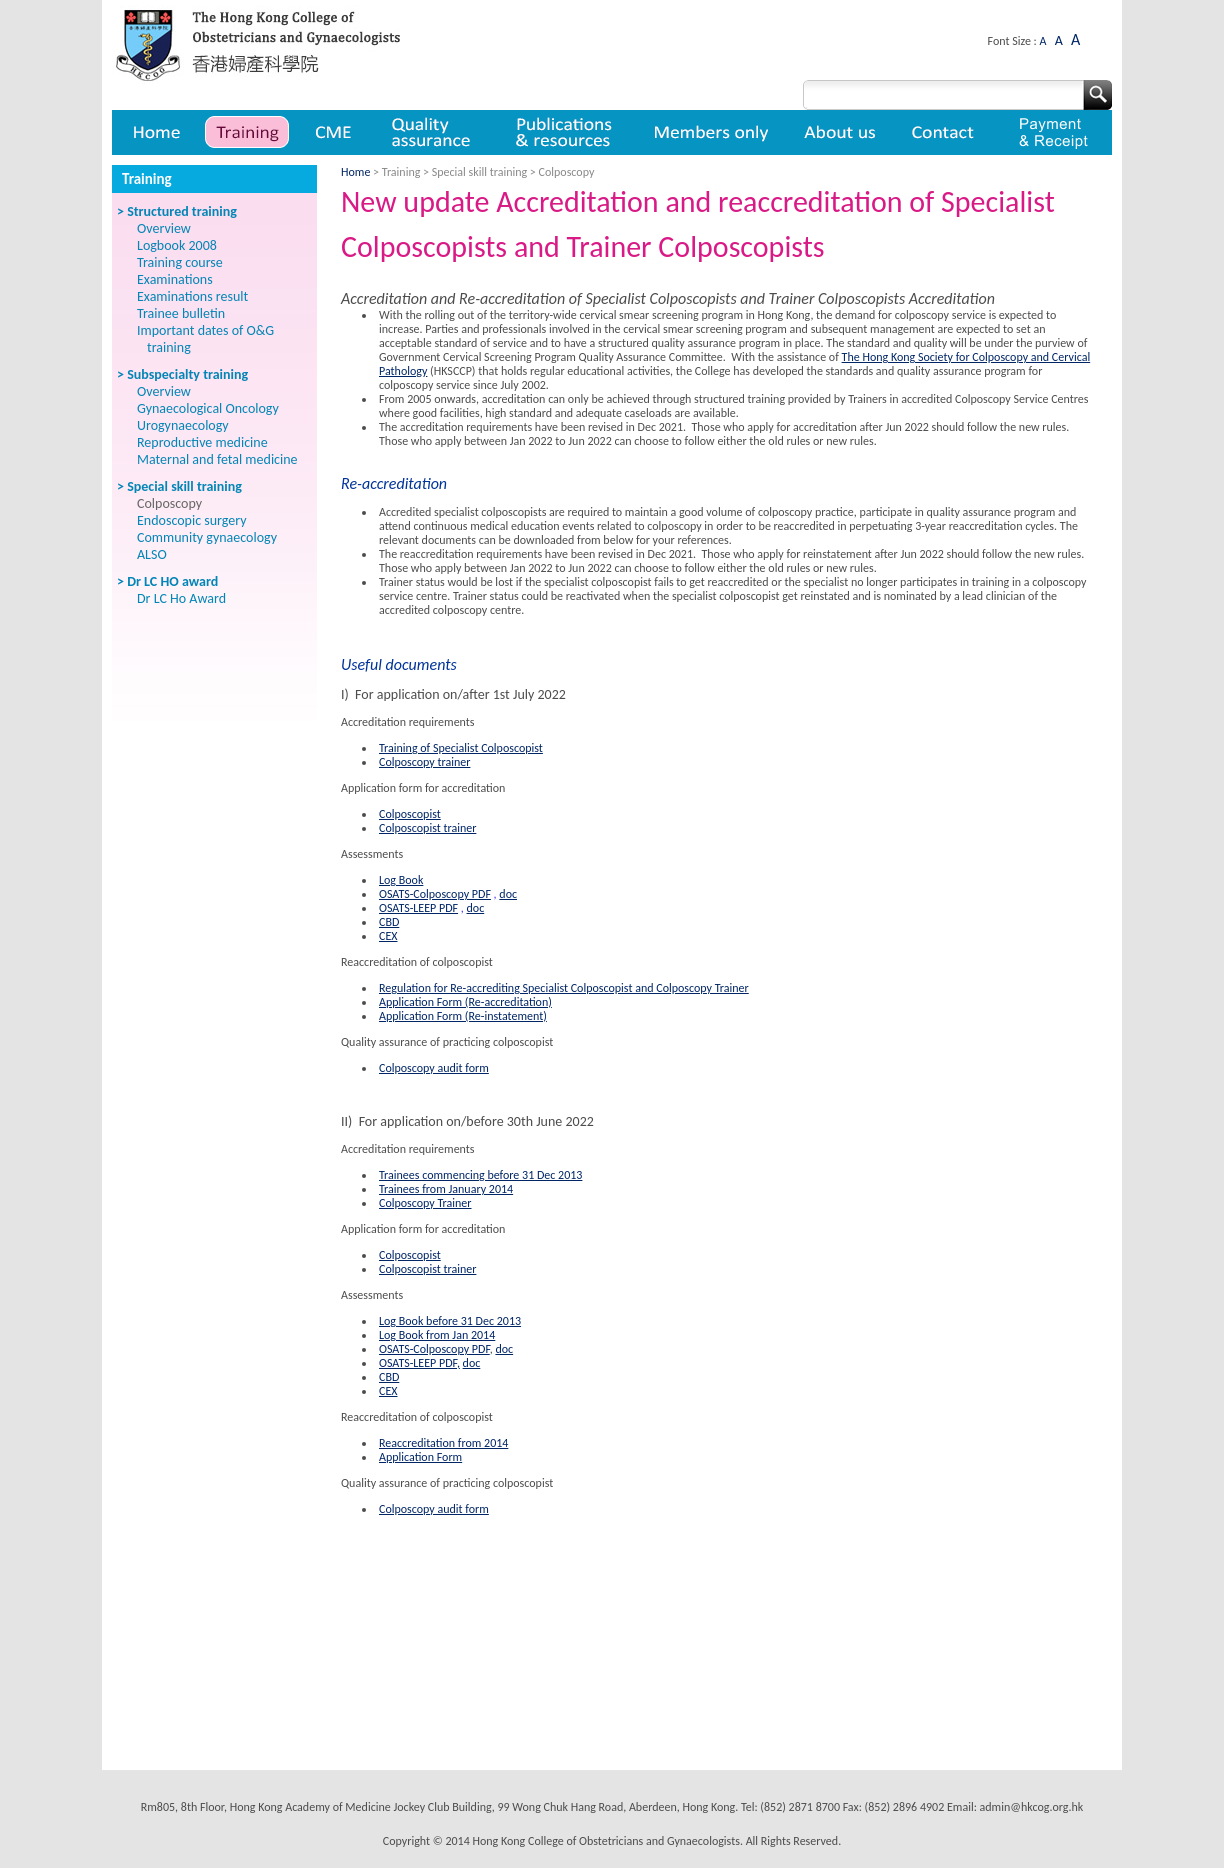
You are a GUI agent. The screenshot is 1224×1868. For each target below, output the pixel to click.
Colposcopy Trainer (425, 1203)
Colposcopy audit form (434, 1068)
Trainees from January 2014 (446, 1189)
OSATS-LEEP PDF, (419, 1363)
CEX (388, 936)
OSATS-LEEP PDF (418, 908)
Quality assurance (432, 132)
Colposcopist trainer (427, 828)
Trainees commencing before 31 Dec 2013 (480, 1175)
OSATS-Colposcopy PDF (435, 894)
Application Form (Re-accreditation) (465, 1002)
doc (508, 894)
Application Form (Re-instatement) (463, 1016)
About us (841, 132)
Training (247, 132)
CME (333, 132)
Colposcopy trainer (424, 762)
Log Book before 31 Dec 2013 (450, 1321)
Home (155, 132)
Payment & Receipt (1053, 132)
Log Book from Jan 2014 (437, 1335)
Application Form (420, 1457)
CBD (389, 922)
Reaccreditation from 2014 (443, 1443)
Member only (711, 132)
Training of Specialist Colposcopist (461, 748)
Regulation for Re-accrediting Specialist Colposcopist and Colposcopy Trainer (564, 988)
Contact (945, 132)
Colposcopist (410, 814)
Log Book (401, 880)
